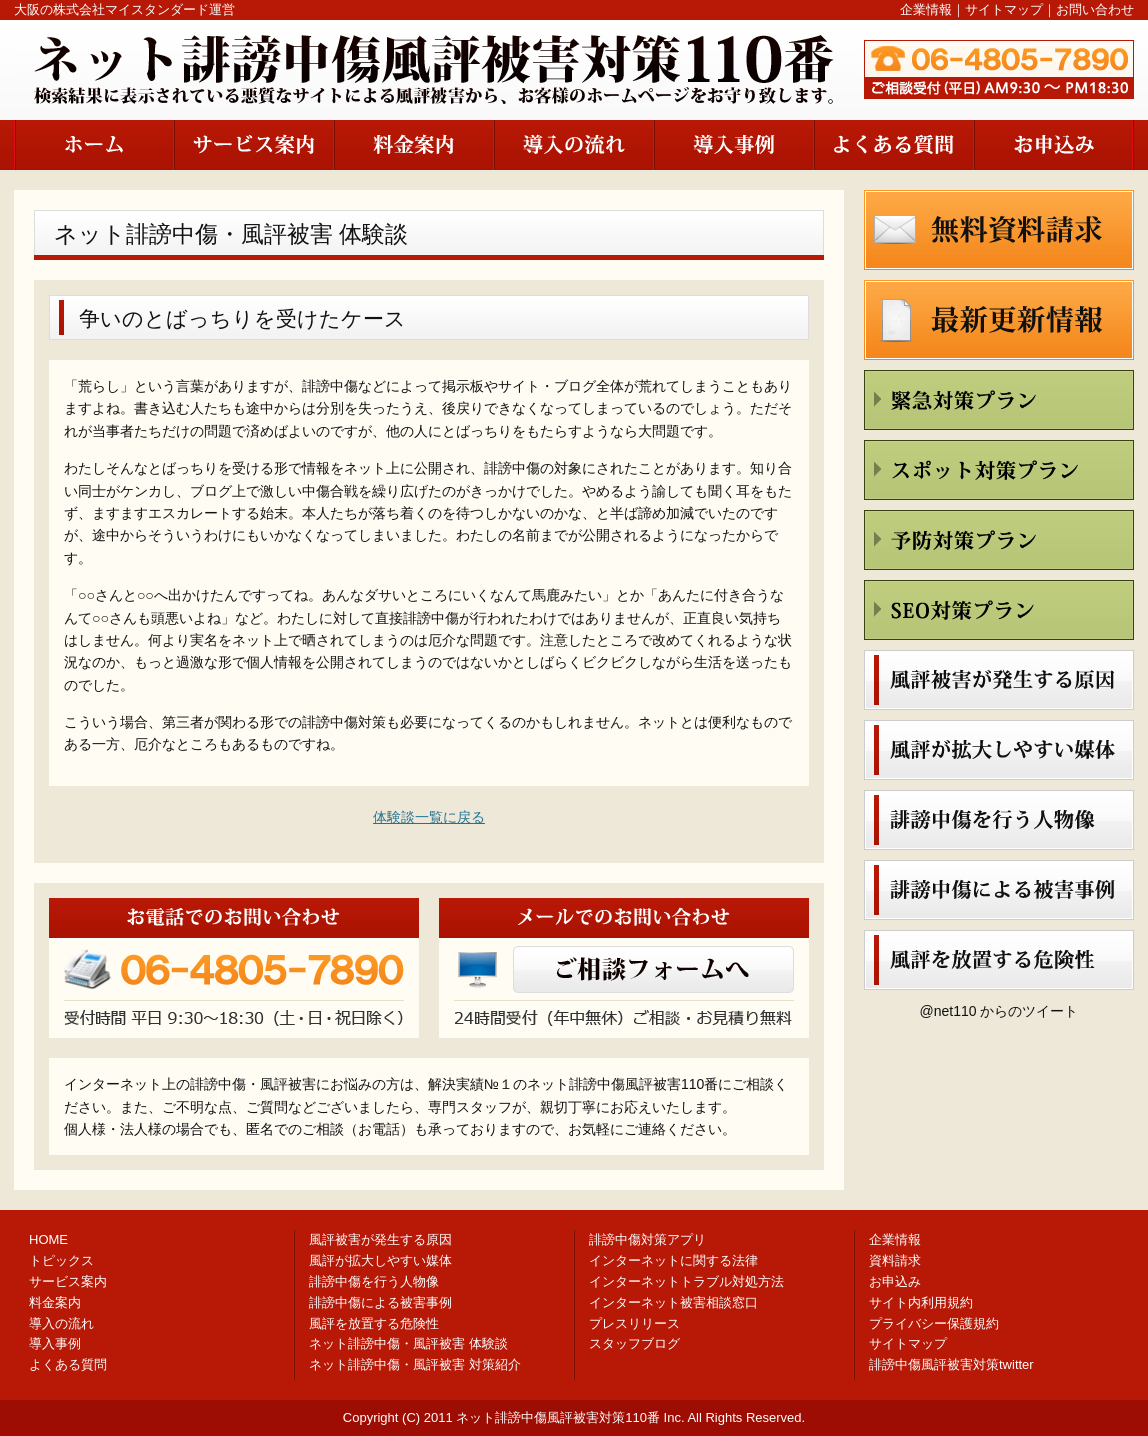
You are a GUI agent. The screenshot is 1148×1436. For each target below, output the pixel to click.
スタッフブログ (634, 1343)
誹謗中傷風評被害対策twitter (951, 1364)
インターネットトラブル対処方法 (686, 1281)
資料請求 (895, 1260)
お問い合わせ (1095, 9)
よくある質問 (68, 1364)
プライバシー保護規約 (934, 1323)
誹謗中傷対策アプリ (647, 1239)
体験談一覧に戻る (429, 817)
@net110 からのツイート (999, 1011)
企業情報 (926, 9)
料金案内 (55, 1302)
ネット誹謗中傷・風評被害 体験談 (408, 1343)
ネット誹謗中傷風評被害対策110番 (558, 1417)
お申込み (895, 1281)
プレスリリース (634, 1323)
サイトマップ (1004, 9)
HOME (48, 1239)
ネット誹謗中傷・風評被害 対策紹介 (415, 1364)
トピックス (61, 1260)
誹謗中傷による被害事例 (380, 1302)
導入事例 (55, 1343)
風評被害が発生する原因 (380, 1239)
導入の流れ (61, 1323)
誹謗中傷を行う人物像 (374, 1281)
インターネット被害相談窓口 (673, 1302)
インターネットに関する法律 (673, 1260)
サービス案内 (68, 1281)
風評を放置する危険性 (374, 1323)
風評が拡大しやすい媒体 (380, 1260)
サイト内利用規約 (921, 1302)
